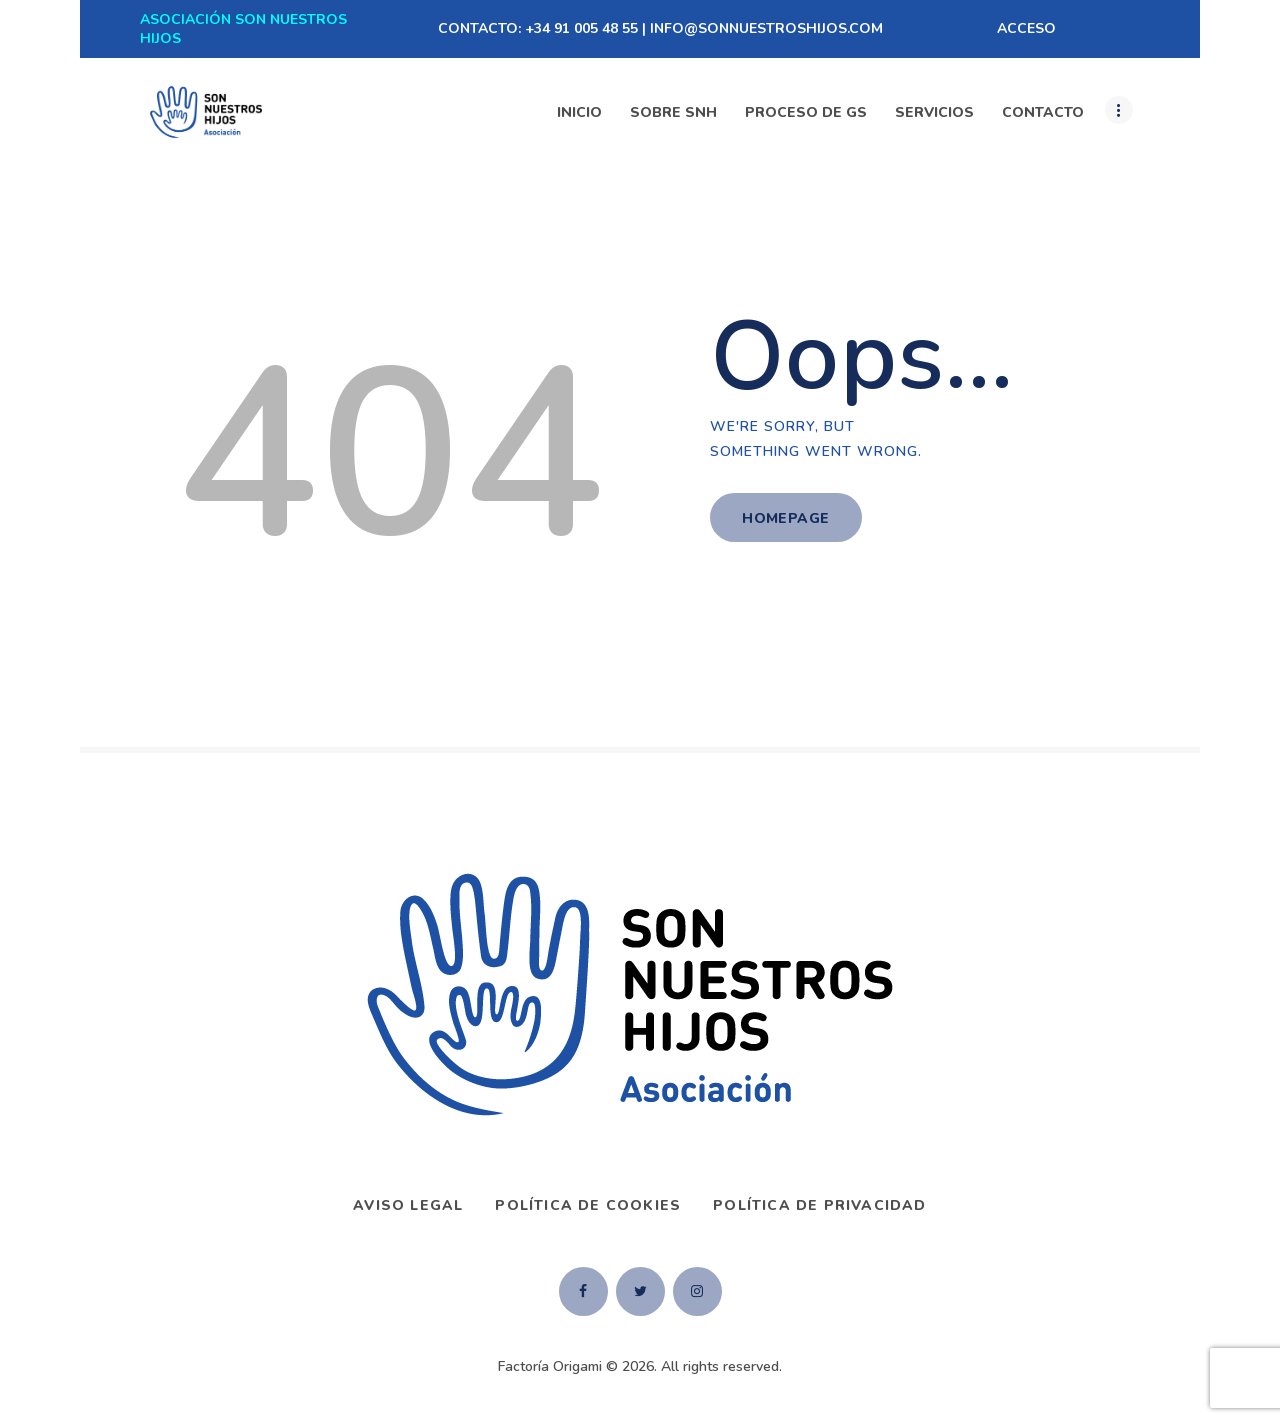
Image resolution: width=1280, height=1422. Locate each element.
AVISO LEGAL (408, 1205)
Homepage (785, 518)
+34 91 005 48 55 (581, 28)
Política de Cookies (588, 1205)
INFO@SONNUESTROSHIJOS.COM (766, 28)
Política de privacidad (819, 1205)
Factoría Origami (550, 1366)
